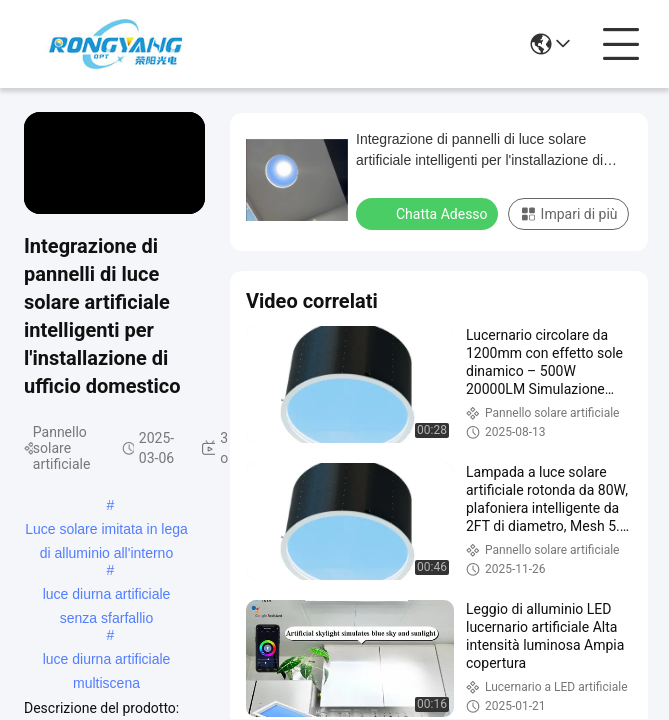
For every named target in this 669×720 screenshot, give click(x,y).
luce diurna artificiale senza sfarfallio (107, 596)
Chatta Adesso (429, 213)
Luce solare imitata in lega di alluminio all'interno (106, 531)
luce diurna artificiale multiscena (107, 661)
